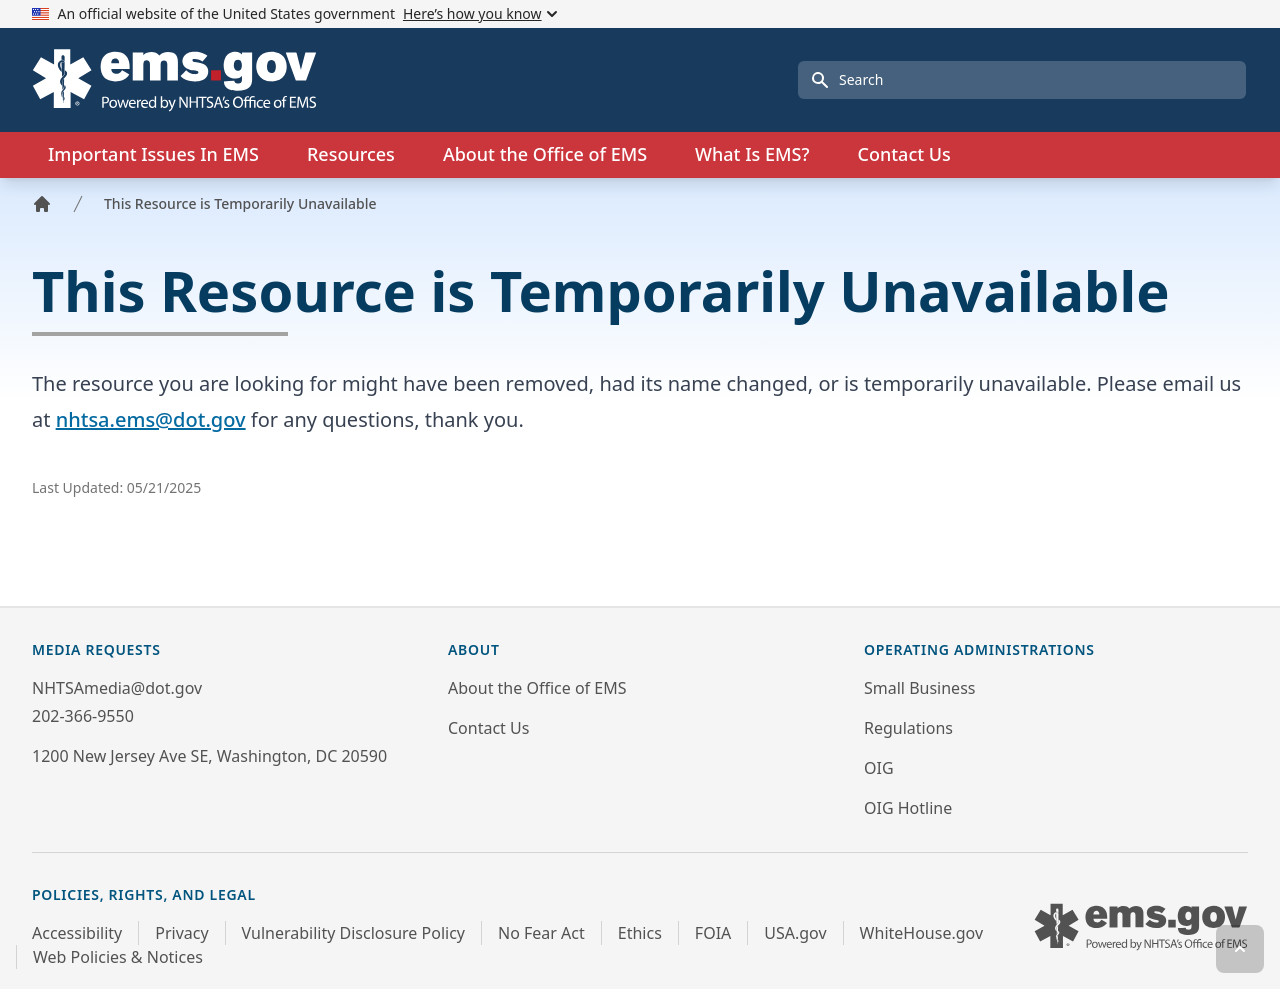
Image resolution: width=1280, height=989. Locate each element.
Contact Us (903, 154)
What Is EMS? (752, 154)
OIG (879, 768)
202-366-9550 (83, 716)
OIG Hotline (908, 808)
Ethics (640, 933)
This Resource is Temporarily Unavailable (240, 203)
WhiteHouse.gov (921, 933)
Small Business (919, 688)
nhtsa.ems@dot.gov (151, 419)
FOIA (713, 933)
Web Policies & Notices (118, 957)
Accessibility (77, 933)
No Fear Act (541, 933)
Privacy (181, 933)
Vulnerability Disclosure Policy (353, 933)
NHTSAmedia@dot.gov (117, 688)
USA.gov (795, 933)
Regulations (908, 728)
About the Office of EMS (537, 688)
